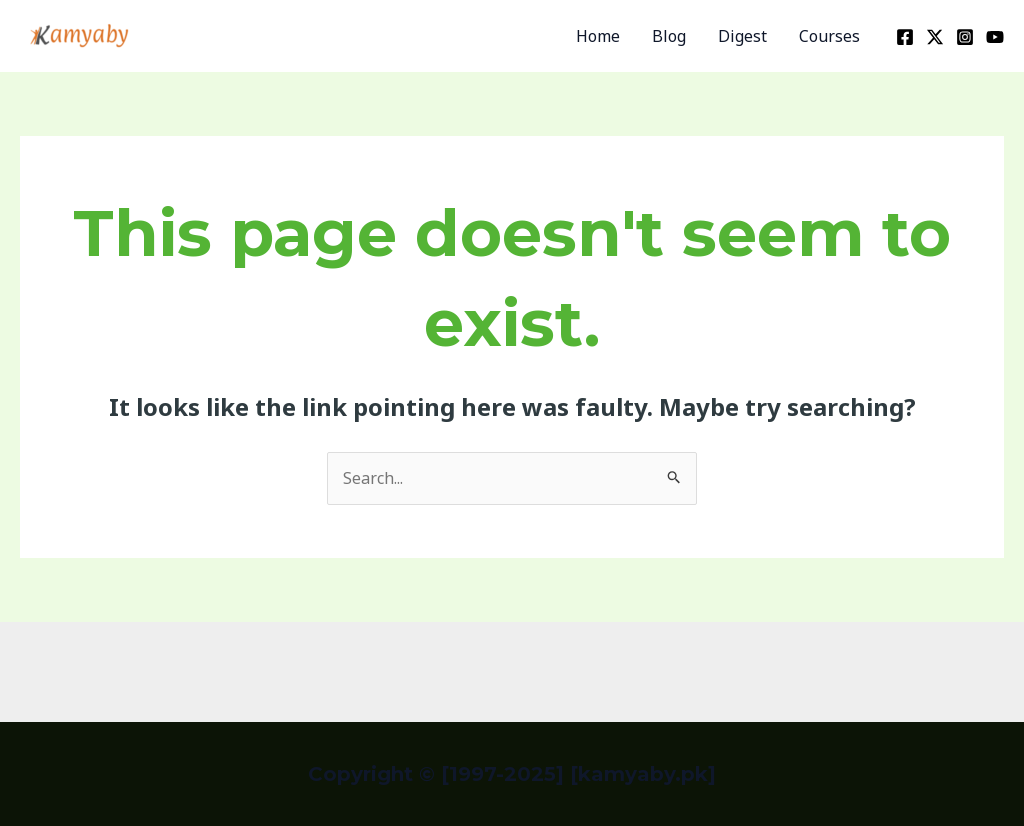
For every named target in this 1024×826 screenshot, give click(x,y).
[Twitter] (935, 37)
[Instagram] (965, 37)
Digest (742, 36)
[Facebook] (905, 37)
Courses (829, 36)
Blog (669, 36)
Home (598, 36)
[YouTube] (995, 37)
